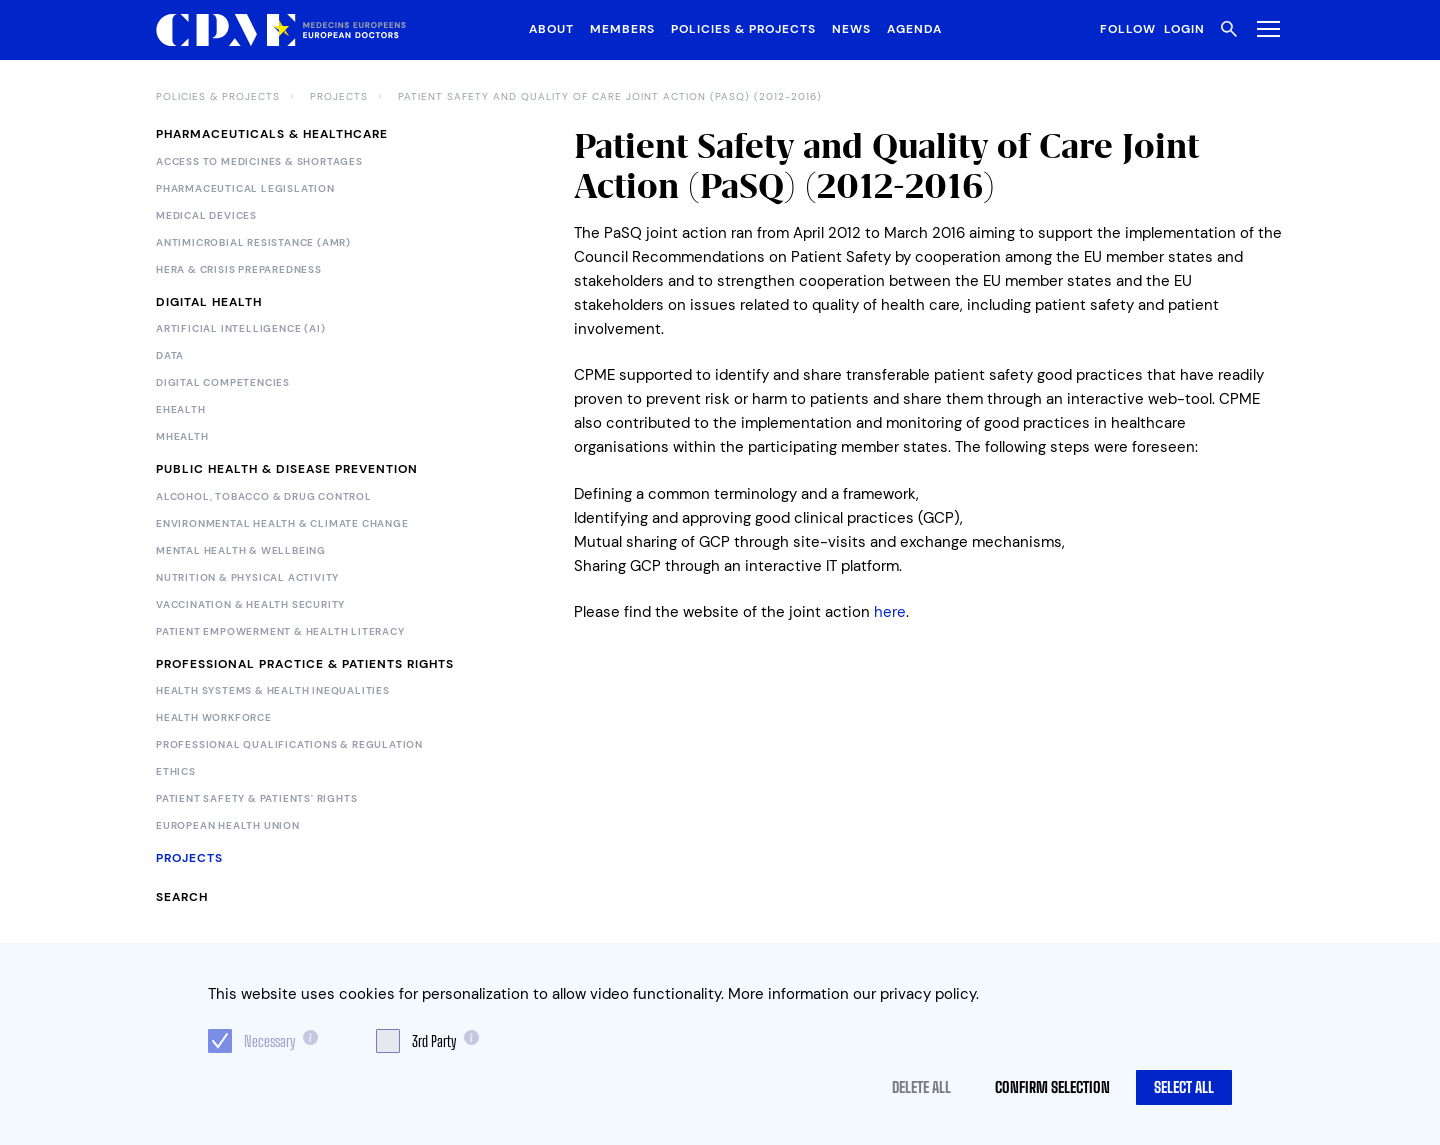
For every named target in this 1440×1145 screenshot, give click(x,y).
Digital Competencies (223, 383)
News (851, 29)
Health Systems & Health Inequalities (273, 691)
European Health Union (228, 826)
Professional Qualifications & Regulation (289, 745)
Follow (1128, 29)
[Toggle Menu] (1264, 28)
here (890, 612)
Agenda (914, 29)
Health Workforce (214, 718)
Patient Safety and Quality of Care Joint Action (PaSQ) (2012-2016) (610, 97)
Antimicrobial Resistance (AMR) (253, 243)
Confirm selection (1052, 1087)
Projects (339, 97)
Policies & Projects (743, 29)
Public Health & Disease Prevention (287, 469)
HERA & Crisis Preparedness (239, 270)
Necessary (269, 1041)
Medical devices (206, 216)
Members (622, 29)
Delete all (921, 1087)
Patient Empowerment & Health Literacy (280, 632)
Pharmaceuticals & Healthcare (272, 134)
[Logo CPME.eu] (281, 30)
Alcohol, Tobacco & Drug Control (264, 497)
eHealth (181, 410)
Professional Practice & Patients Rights (305, 664)
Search (182, 897)
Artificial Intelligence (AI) (240, 329)
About (551, 29)
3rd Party (434, 1041)
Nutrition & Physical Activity (247, 578)
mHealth (182, 437)
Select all (1184, 1087)
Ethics (176, 772)
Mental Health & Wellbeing (241, 551)
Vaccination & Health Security (250, 605)
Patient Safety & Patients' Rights (256, 799)
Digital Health (209, 302)
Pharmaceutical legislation (245, 189)
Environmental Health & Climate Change (282, 524)
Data (170, 356)
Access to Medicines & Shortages (259, 162)
